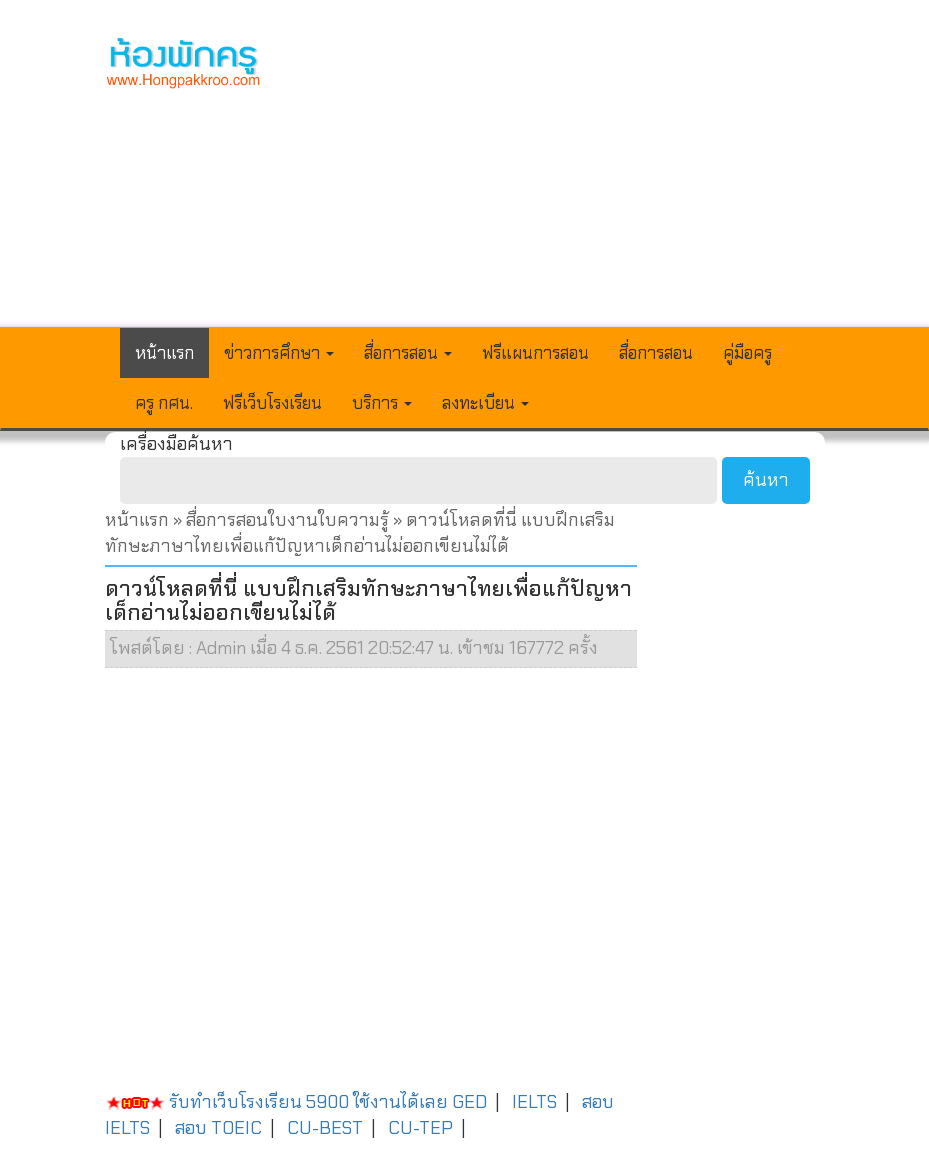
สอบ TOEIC (218, 1128)
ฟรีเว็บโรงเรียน (272, 403)
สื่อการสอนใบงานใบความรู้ (289, 520)
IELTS (534, 1102)
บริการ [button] (382, 403)
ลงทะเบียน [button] (485, 403)
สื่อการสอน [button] (408, 353)
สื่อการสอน (656, 353)
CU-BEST (325, 1128)
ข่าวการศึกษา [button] (279, 353)
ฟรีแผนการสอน (535, 353)
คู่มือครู (747, 353)
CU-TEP (420, 1128)
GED (469, 1102)
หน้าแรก (164, 353)
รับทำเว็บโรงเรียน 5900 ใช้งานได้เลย (276, 1102)
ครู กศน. (164, 403)
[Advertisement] (558, 176)
